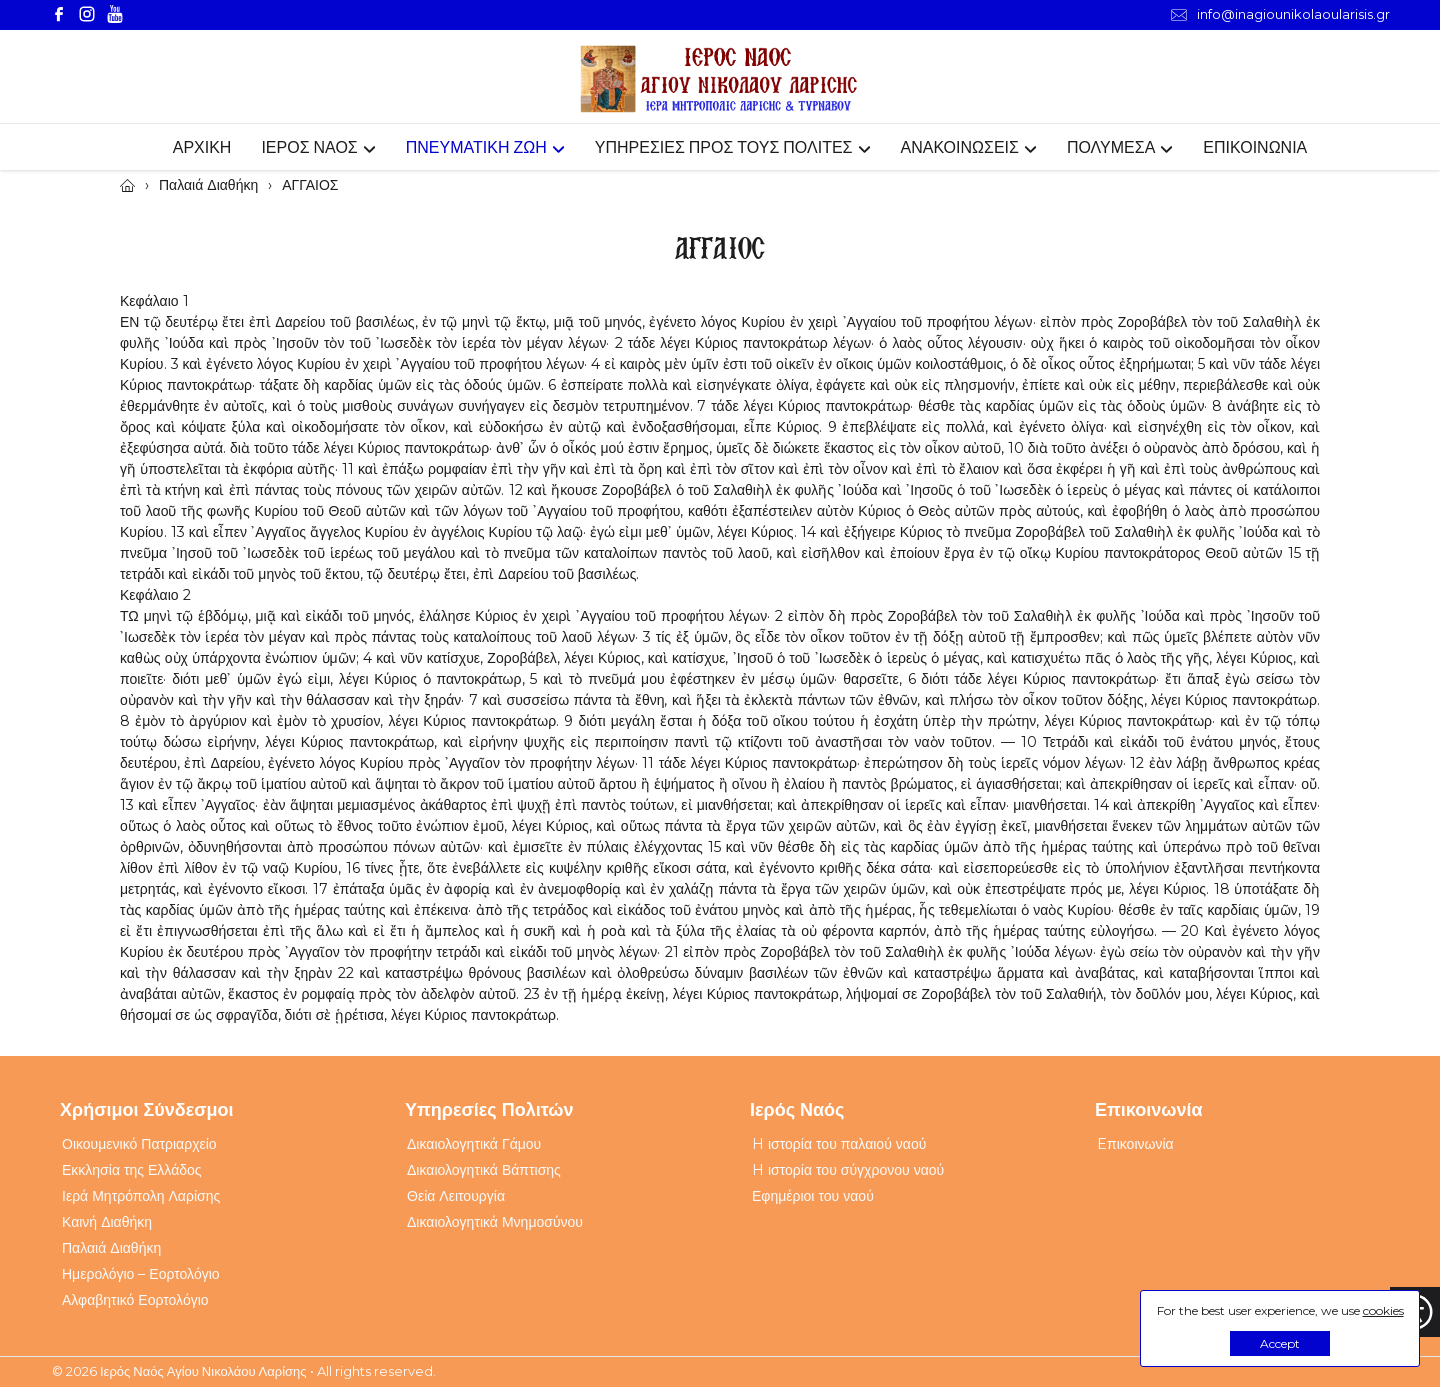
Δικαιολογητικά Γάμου (474, 1144)
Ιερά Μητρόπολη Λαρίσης (141, 1196)
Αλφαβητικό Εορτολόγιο (135, 1300)
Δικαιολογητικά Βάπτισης (484, 1170)
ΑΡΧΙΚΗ (202, 147)
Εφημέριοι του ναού (813, 1196)
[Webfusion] (720, 79)
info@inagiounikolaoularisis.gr (1280, 14)
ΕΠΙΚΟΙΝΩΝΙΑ (1255, 147)
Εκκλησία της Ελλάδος (132, 1170)
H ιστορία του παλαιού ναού (839, 1144)
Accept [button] (1280, 1343)
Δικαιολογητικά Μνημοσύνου (495, 1222)
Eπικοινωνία (1135, 1144)
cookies (1383, 1310)
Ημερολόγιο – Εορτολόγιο (141, 1274)
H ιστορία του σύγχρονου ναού (848, 1170)
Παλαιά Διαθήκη (111, 1248)
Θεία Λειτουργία (456, 1196)
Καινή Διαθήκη (107, 1222)
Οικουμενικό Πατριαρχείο (139, 1144)
